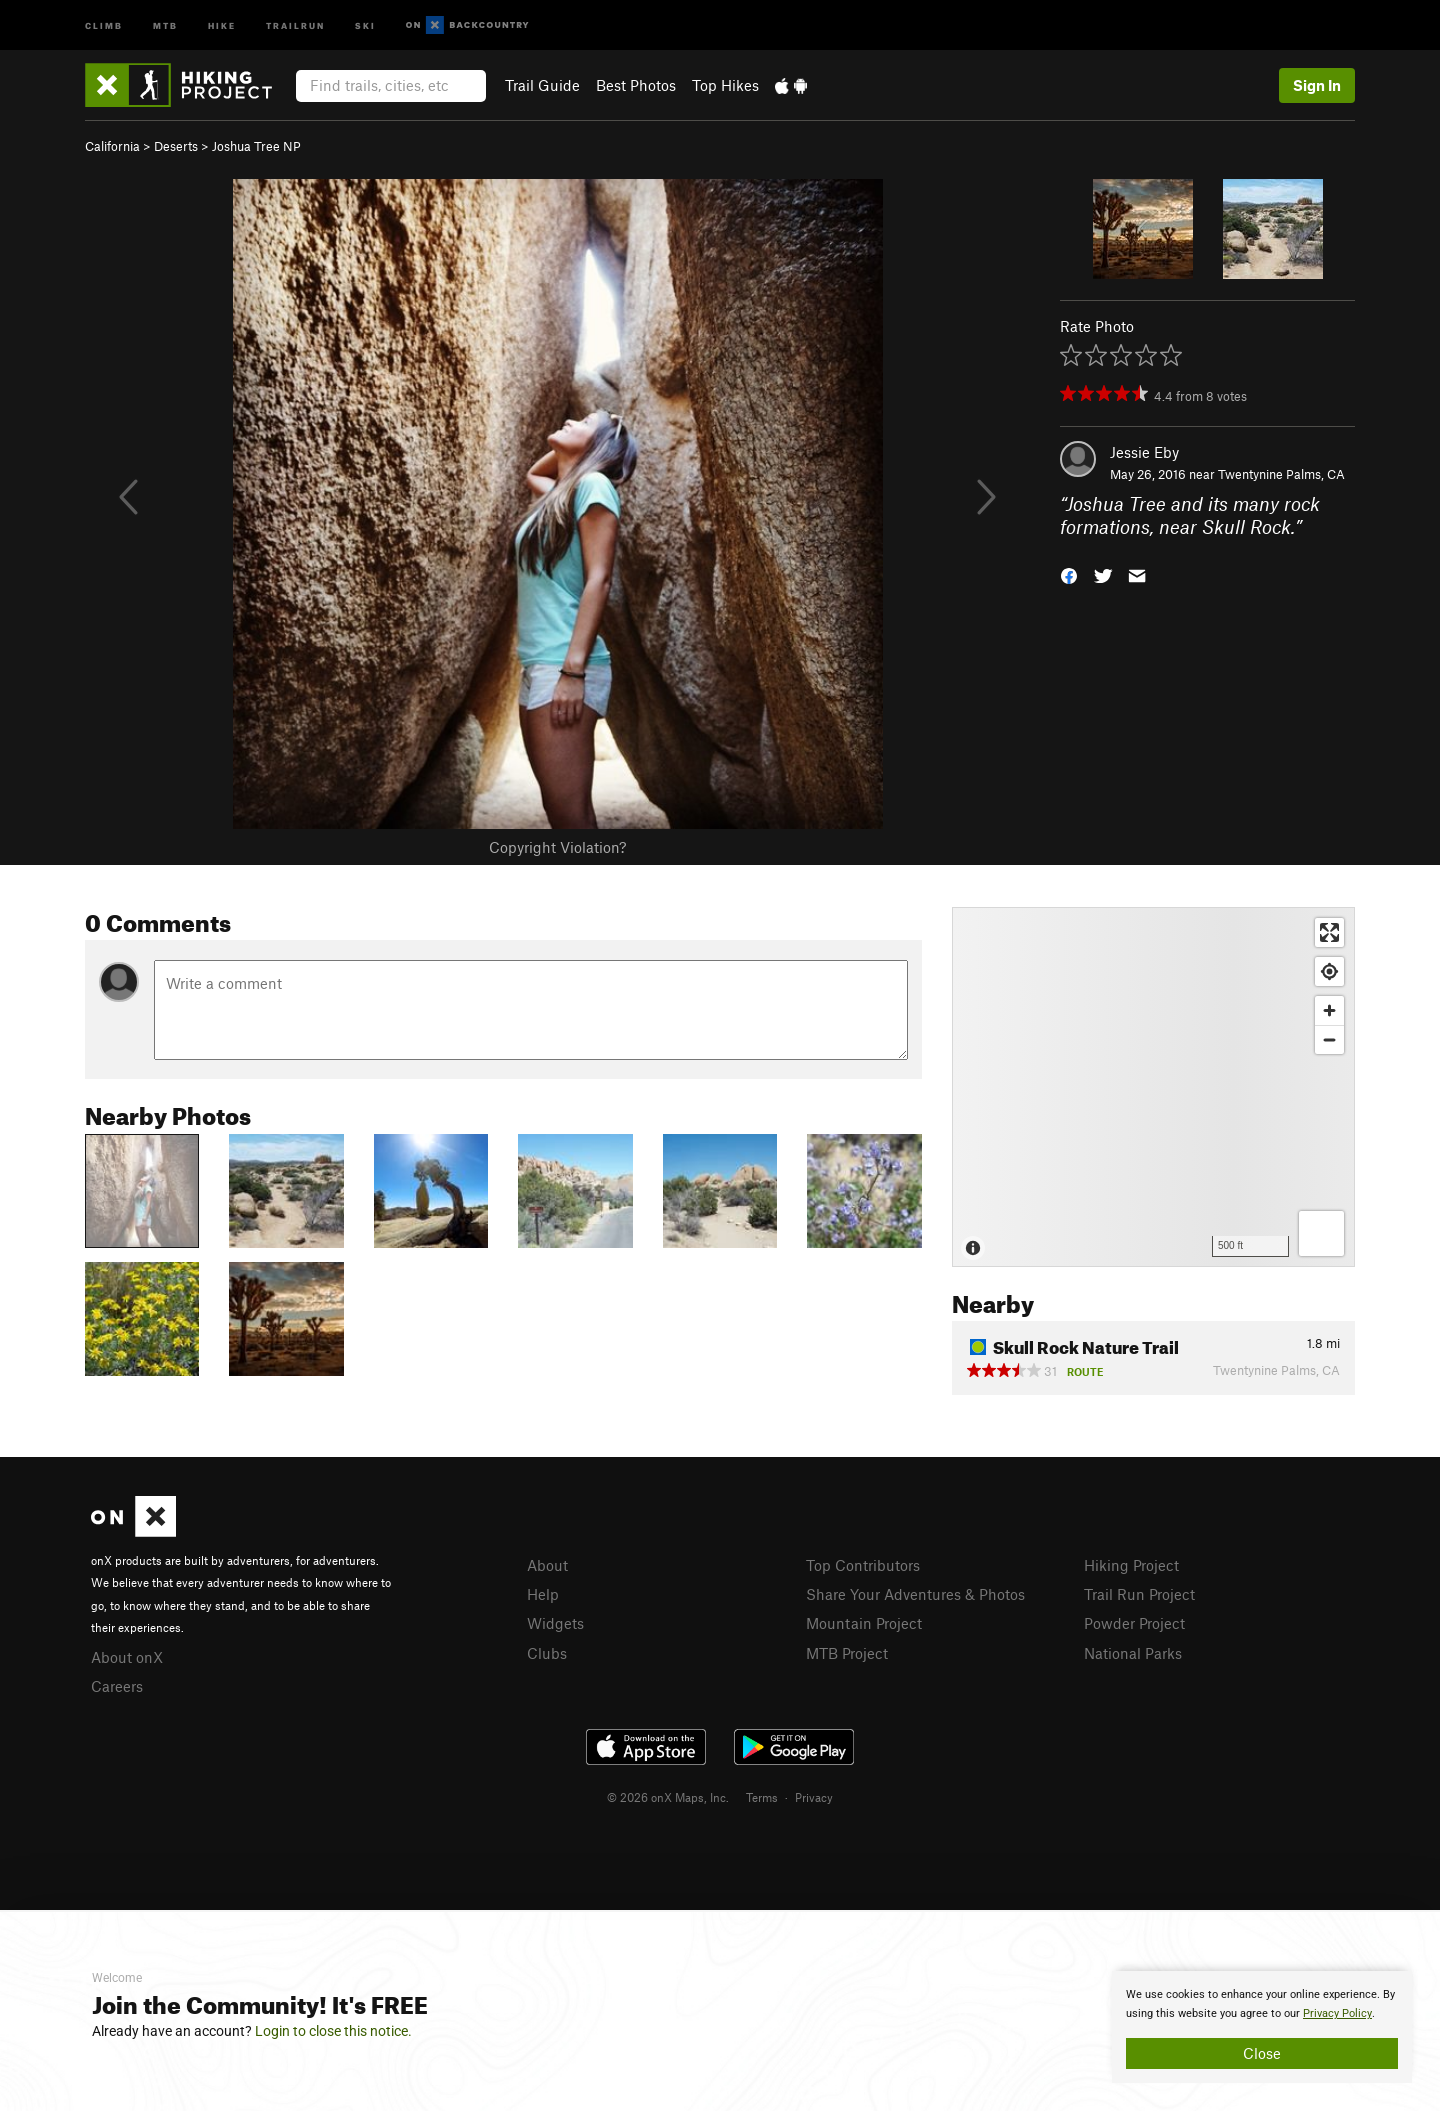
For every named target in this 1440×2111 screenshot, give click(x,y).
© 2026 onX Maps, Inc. (668, 1797)
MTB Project (847, 1653)
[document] (1262, 2027)
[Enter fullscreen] (1329, 932)
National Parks (1133, 1653)
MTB (165, 24)
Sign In (1317, 85)
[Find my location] (1329, 971)
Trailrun (295, 24)
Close (1262, 2053)
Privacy (814, 1797)
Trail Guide (542, 85)
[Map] (1153, 1087)
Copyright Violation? (557, 847)
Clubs (547, 1653)
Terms (762, 1797)
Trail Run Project (1139, 1594)
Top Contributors (863, 1565)
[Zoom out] (1329, 1039)
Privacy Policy (1337, 2013)
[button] (1069, 573)
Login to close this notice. (333, 2031)
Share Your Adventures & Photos (915, 1594)
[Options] (1321, 1233)
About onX (127, 1657)
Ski (365, 24)
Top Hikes (725, 85)
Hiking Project (1131, 1565)
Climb (104, 24)
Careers (117, 1686)
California (112, 146)
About (547, 1565)
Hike (222, 24)
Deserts (176, 146)
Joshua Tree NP (256, 146)
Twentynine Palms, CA (1281, 474)
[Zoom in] (1329, 1010)
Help (543, 1594)
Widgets (555, 1623)
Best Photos (636, 85)
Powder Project (1134, 1623)
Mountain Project (864, 1623)
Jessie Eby (1144, 452)
